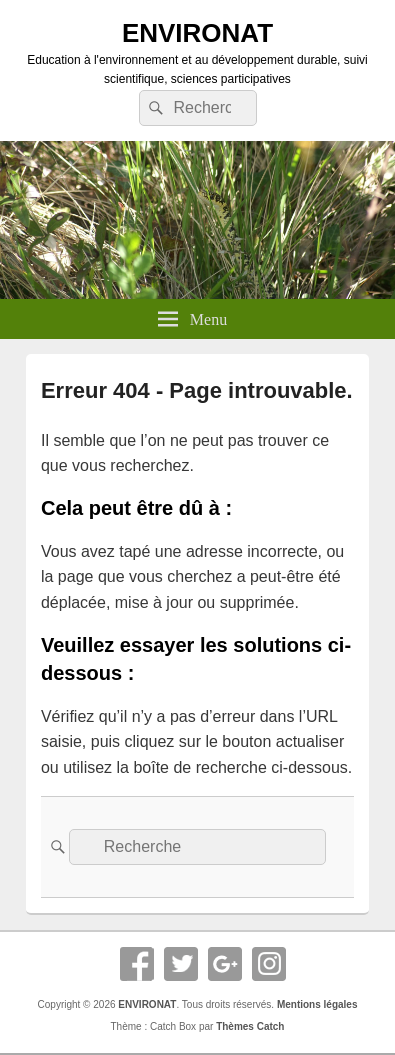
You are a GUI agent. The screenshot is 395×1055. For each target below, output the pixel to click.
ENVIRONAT (197, 33)
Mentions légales (317, 1004)
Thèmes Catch (250, 1026)
